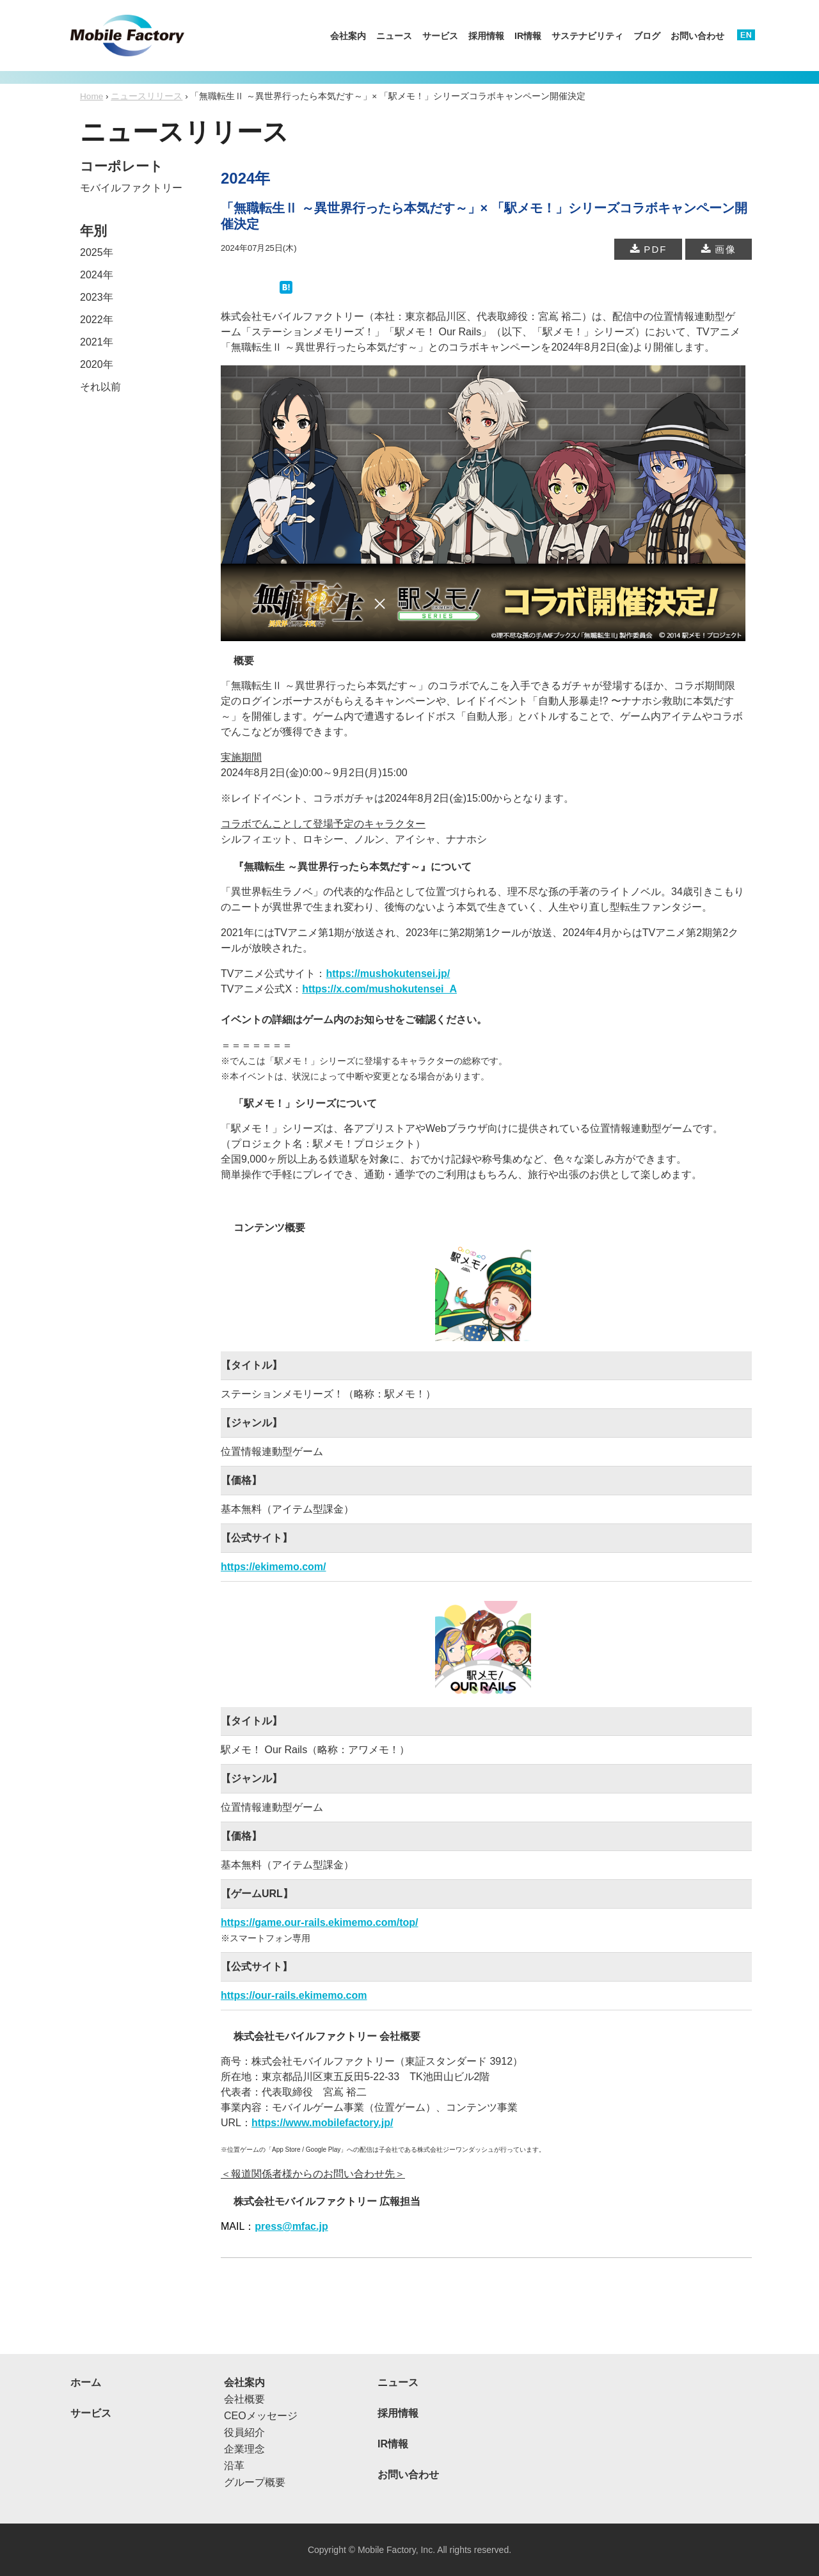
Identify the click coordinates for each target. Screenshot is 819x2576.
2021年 (96, 342)
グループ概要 (254, 2482)
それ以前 (100, 386)
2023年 (96, 297)
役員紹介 (244, 2432)
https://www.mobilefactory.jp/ (322, 2122)
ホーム (85, 2382)
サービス (440, 36)
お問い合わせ (697, 36)
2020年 (96, 364)
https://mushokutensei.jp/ (388, 973)
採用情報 (486, 36)
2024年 (96, 274)
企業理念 (244, 2449)
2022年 (96, 319)
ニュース (394, 36)
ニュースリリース (146, 96)
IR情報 (527, 36)
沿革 (234, 2465)
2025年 (96, 252)
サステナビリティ (587, 36)
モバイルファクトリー (131, 187)
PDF (648, 249)
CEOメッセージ (261, 2415)
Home (91, 96)
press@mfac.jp (291, 2226)
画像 (718, 249)
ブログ (646, 36)
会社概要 (244, 2399)
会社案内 (348, 36)
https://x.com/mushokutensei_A (379, 988)
